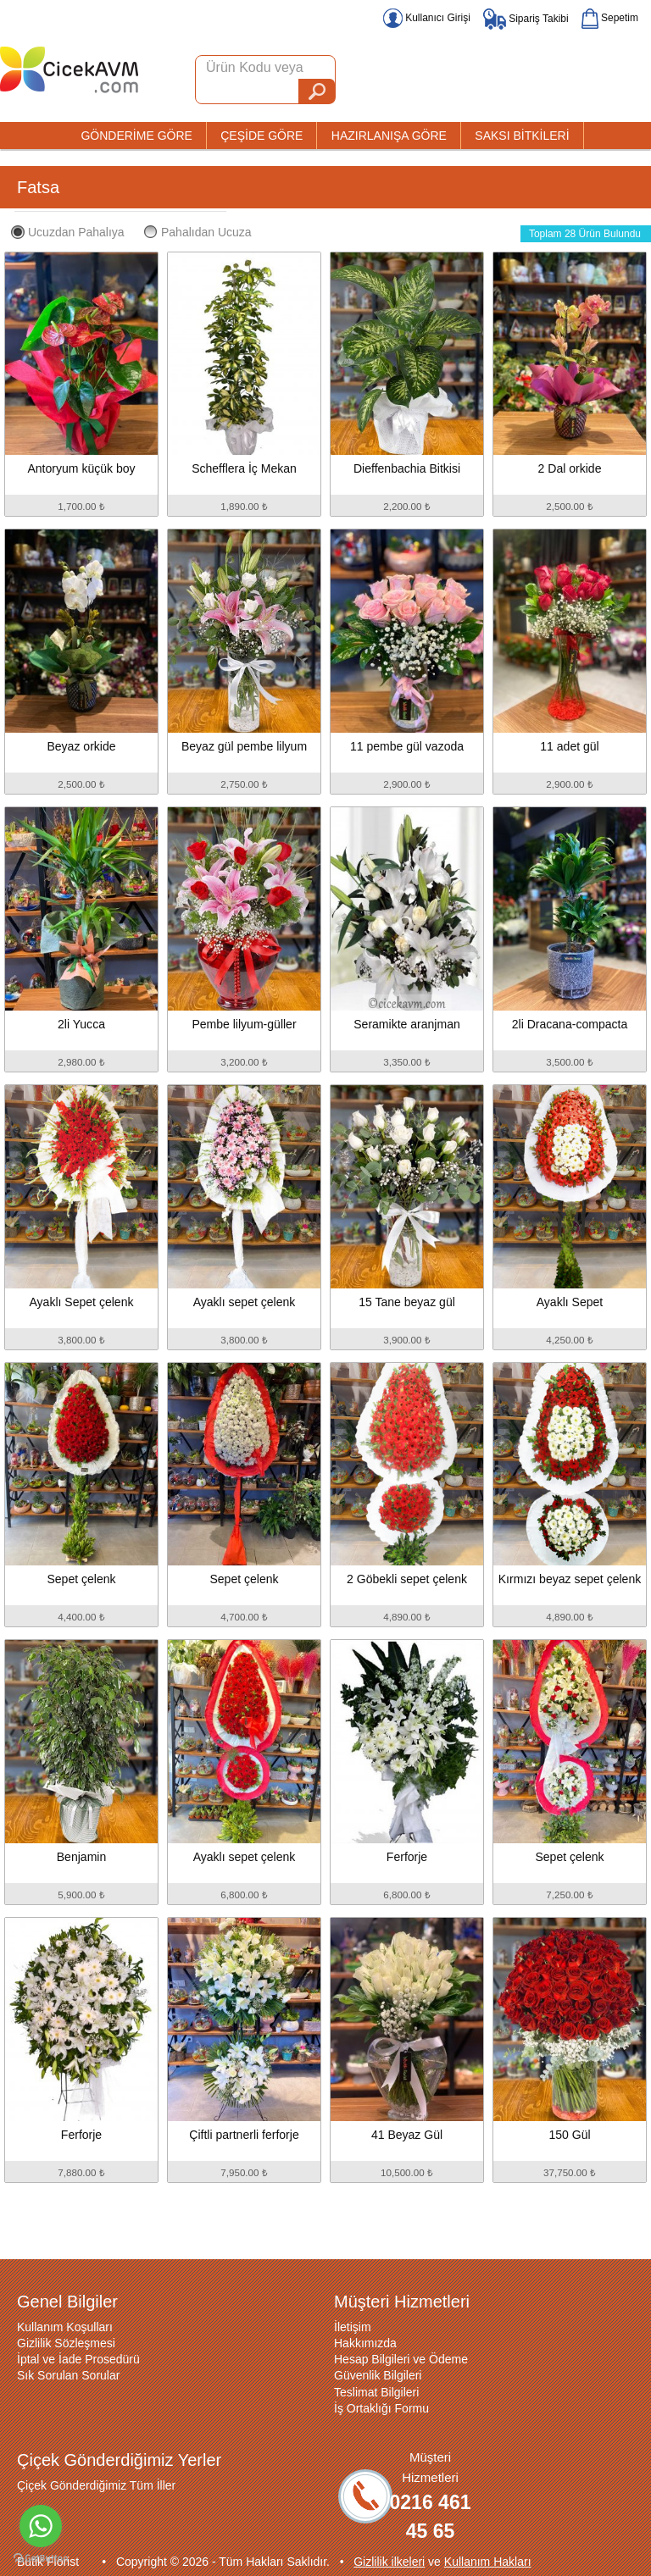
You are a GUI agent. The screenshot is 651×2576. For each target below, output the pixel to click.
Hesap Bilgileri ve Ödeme (401, 2359)
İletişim (352, 2327)
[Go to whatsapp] (40, 2526)
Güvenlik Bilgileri (377, 2375)
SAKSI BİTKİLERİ (522, 135)
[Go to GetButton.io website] (41, 2558)
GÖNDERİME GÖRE (136, 135)
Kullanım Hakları (487, 2561)
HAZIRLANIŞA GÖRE (389, 135)
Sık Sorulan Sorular (68, 2375)
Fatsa (38, 187)
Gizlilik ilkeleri (389, 2561)
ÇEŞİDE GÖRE (261, 135)
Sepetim (609, 18)
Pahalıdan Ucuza (198, 232)
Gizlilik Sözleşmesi (66, 2343)
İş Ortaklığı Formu (381, 2408)
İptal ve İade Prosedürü (78, 2359)
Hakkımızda (365, 2343)
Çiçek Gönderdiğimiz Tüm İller (96, 2485)
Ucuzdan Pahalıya (68, 232)
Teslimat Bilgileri (376, 2392)
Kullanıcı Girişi (426, 18)
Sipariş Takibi (526, 19)
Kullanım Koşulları (65, 2327)
